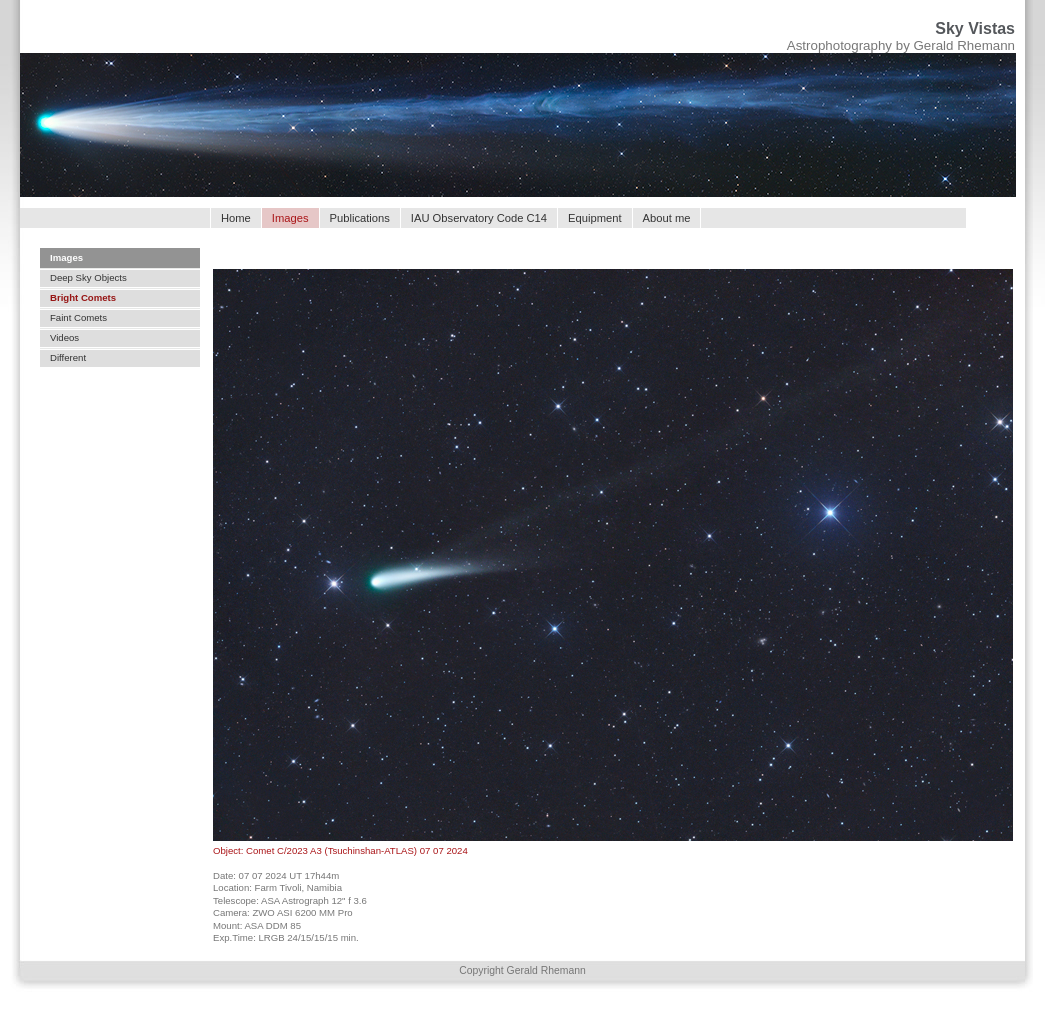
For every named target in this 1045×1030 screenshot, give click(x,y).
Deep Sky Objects (88, 277)
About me (667, 218)
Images (66, 257)
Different (68, 357)
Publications (360, 218)
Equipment (595, 218)
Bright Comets (83, 297)
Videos (64, 337)
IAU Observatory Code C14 (479, 218)
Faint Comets (78, 317)
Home (236, 218)
